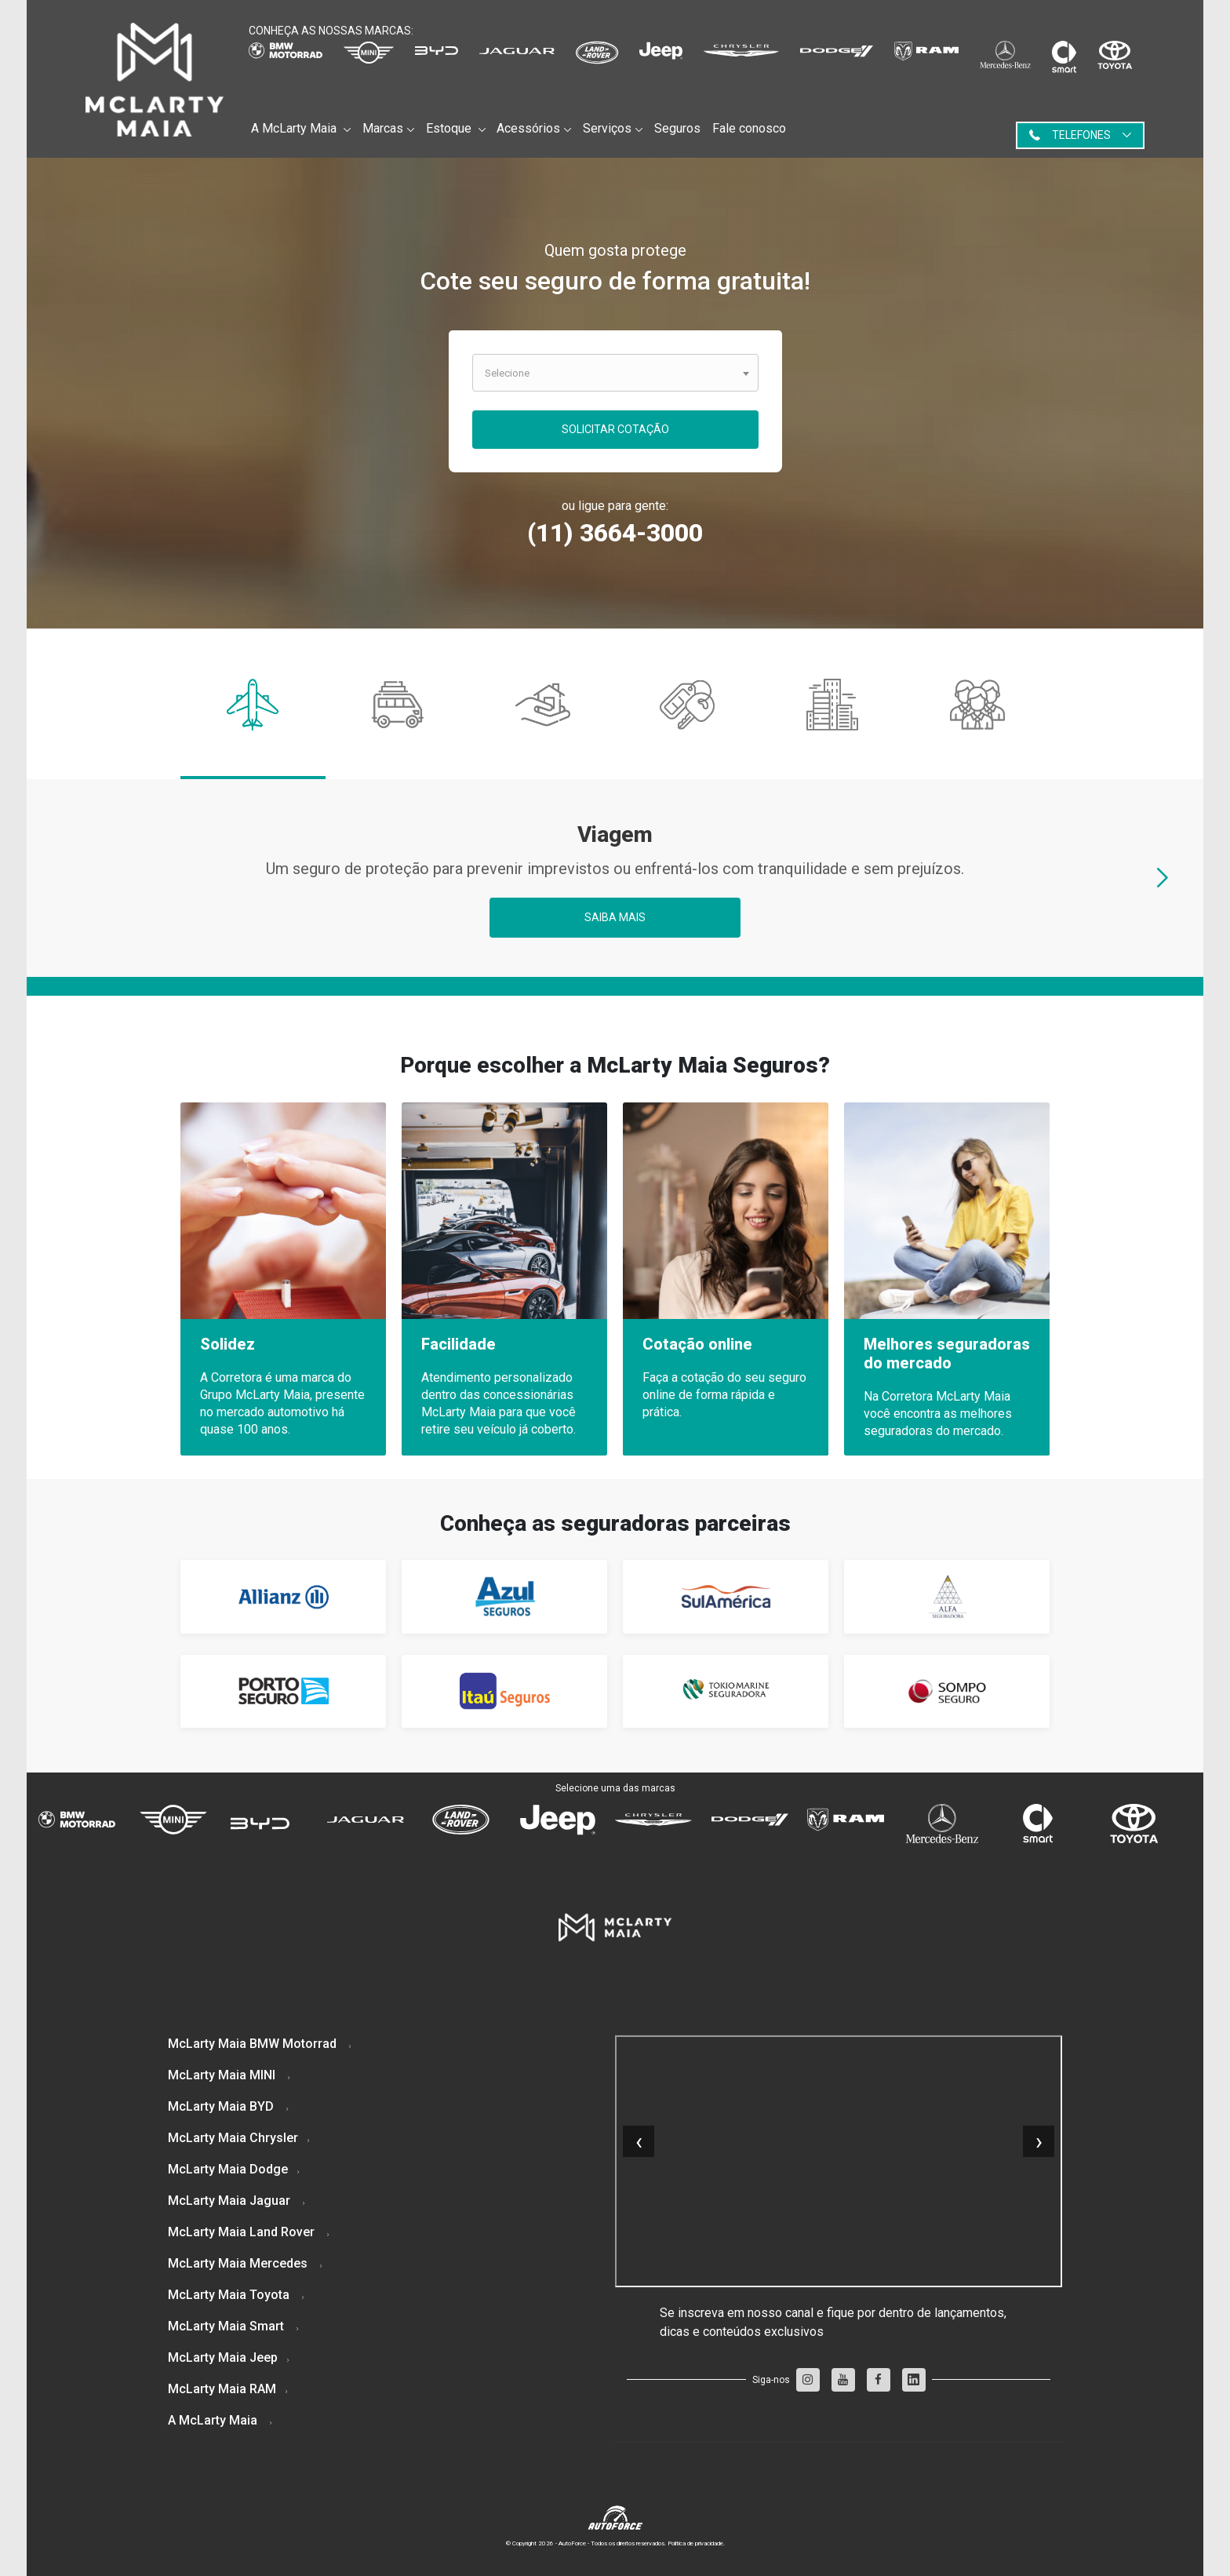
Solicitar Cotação (615, 429)
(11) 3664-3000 (615, 532)
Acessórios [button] (528, 128)
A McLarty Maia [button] (295, 128)
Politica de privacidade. (696, 2543)
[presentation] (1162, 880)
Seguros (677, 128)
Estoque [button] (450, 128)
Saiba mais (615, 917)
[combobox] (615, 373)
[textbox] (615, 370)
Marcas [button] (382, 128)
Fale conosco (749, 128)
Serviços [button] (607, 128)
